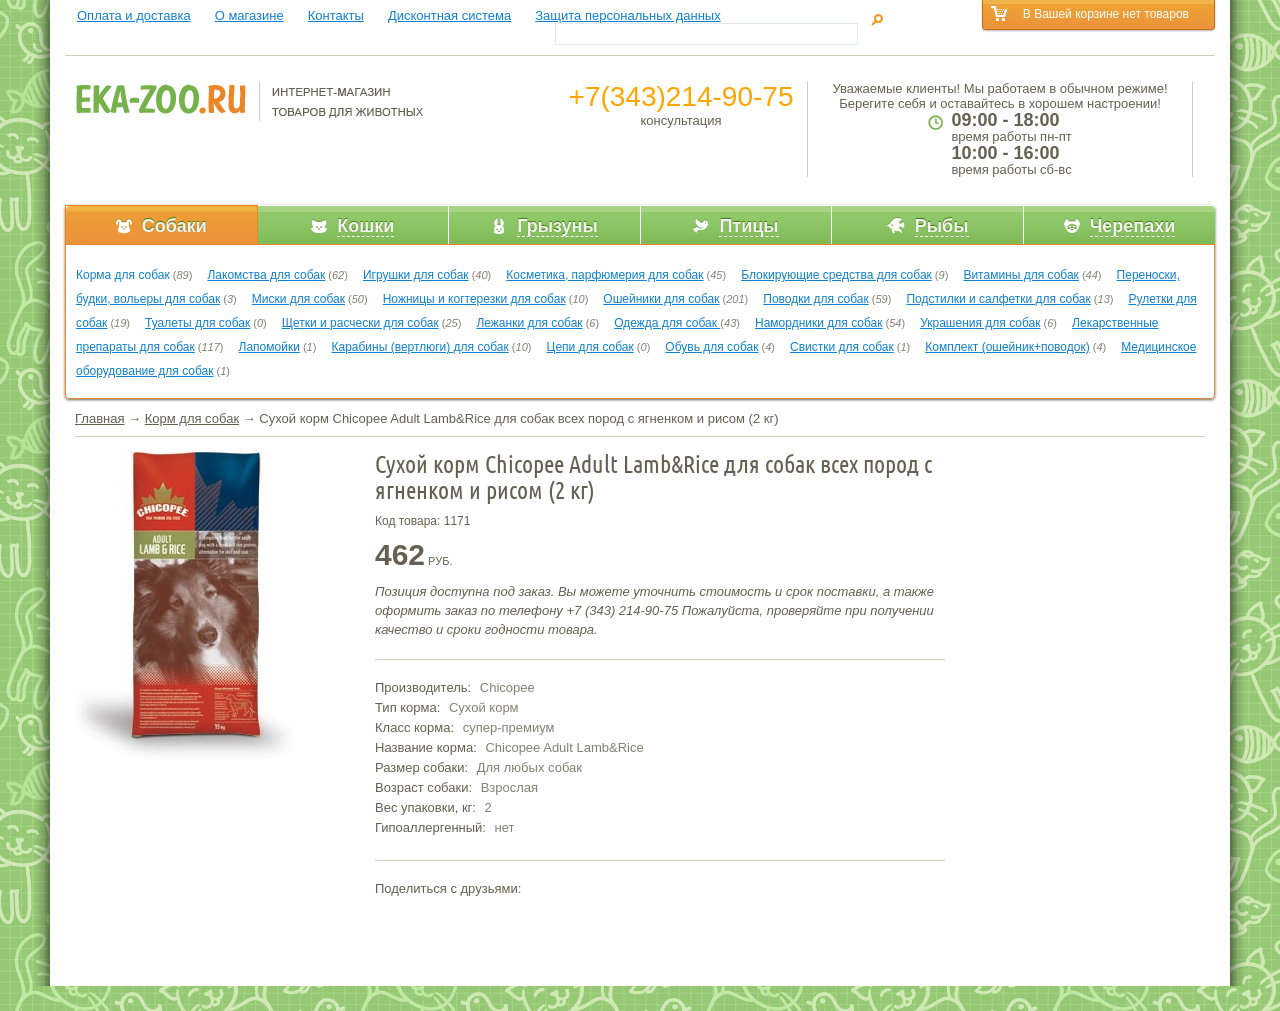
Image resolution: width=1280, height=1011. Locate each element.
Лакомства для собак (266, 275)
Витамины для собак (1020, 275)
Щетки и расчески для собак (360, 323)
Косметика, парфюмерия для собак (604, 275)
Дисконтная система (449, 15)
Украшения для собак (980, 323)
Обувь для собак (711, 347)
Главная (99, 418)
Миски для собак (298, 299)
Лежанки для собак (529, 323)
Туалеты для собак (197, 323)
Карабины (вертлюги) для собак (419, 347)
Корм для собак (192, 418)
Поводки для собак (815, 299)
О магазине (249, 15)
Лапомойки (269, 347)
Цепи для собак (590, 347)
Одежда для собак (667, 323)
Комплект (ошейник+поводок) (1007, 347)
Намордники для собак (818, 323)
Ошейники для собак (661, 299)
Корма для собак (123, 275)
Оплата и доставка (134, 15)
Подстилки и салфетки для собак (998, 299)
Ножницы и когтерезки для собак (474, 299)
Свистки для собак (842, 347)
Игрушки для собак (416, 275)
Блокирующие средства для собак (836, 275)
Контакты (336, 15)
